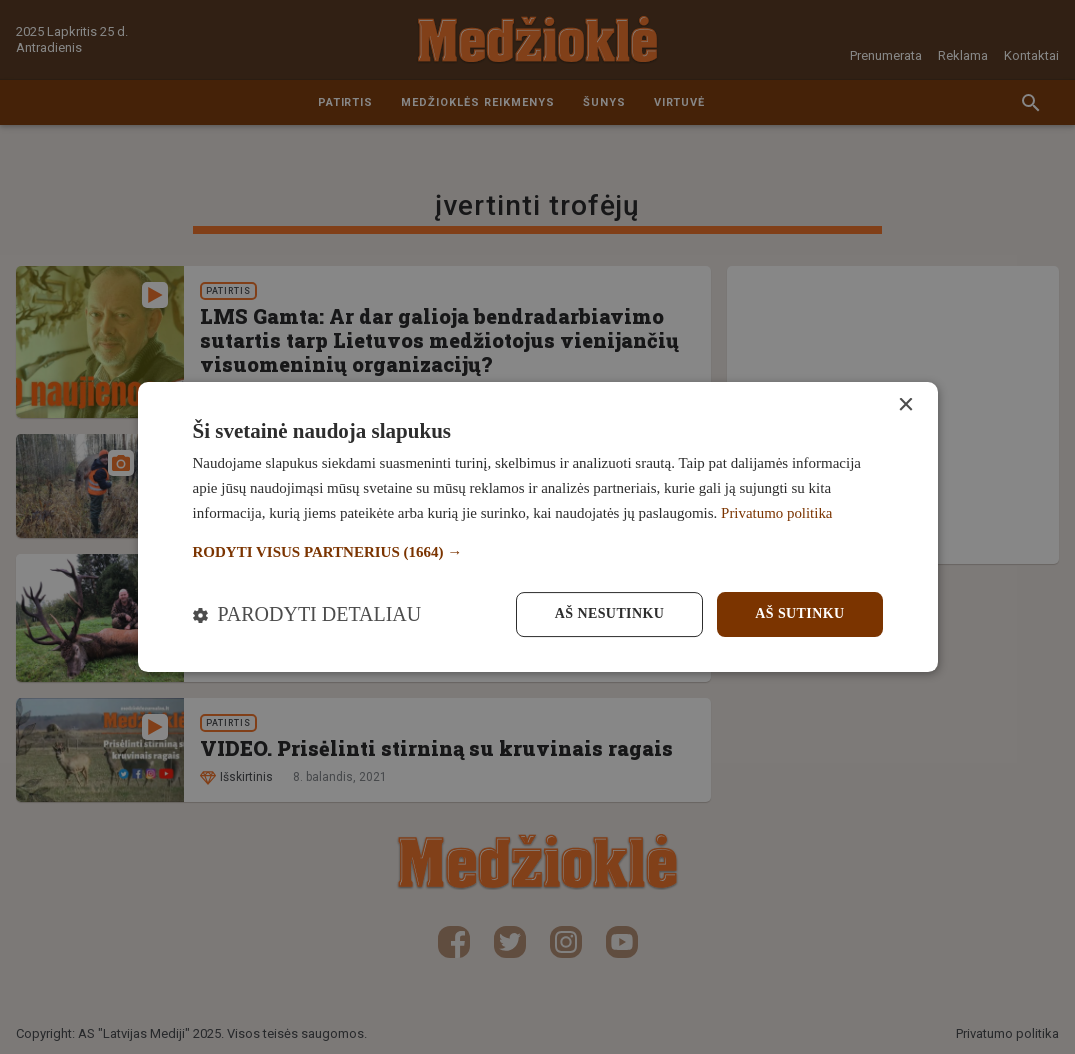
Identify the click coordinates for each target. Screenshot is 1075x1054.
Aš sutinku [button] (799, 613)
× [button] (905, 405)
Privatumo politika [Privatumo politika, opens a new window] (777, 513)
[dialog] (538, 527)
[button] (538, 552)
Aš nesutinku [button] (609, 613)
